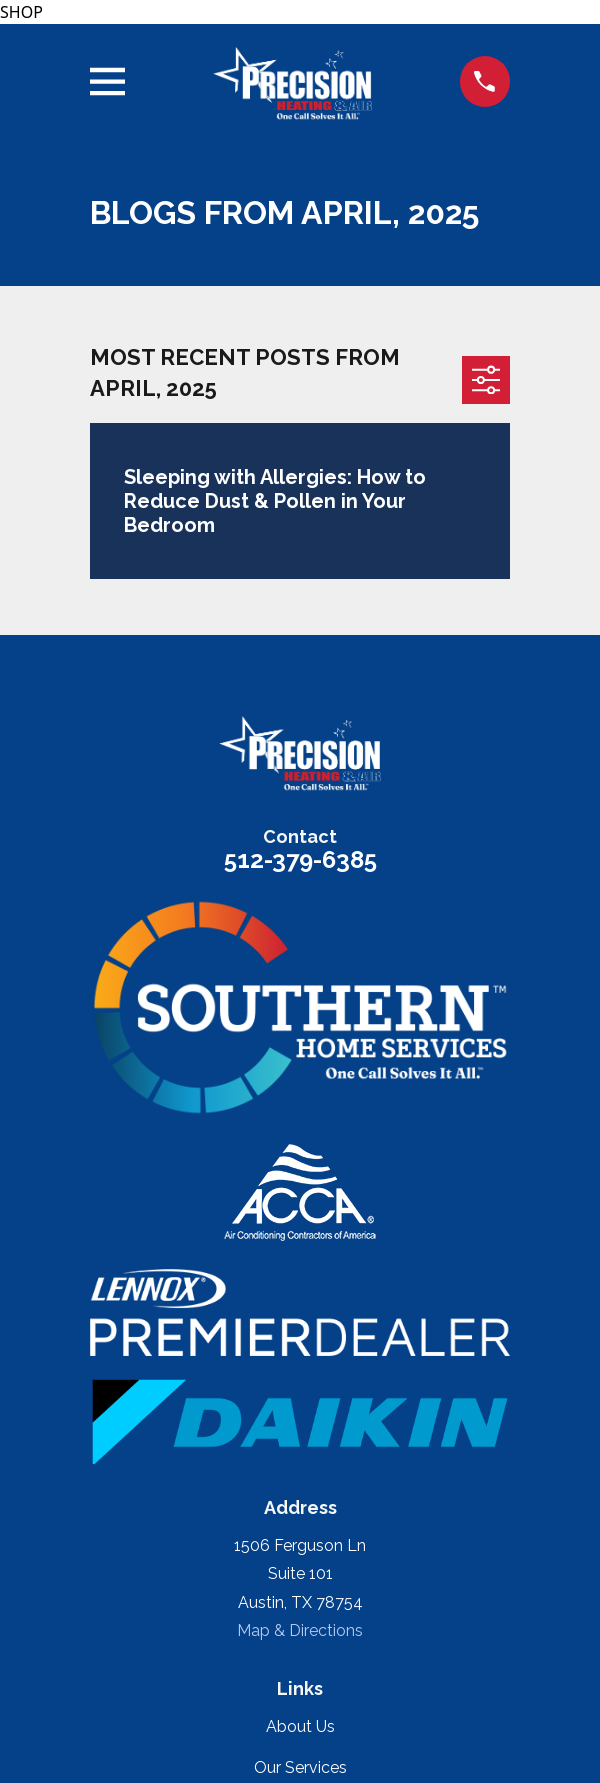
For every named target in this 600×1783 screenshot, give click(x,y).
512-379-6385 (300, 859)
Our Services (300, 1767)
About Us (300, 1726)
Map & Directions (300, 1630)
